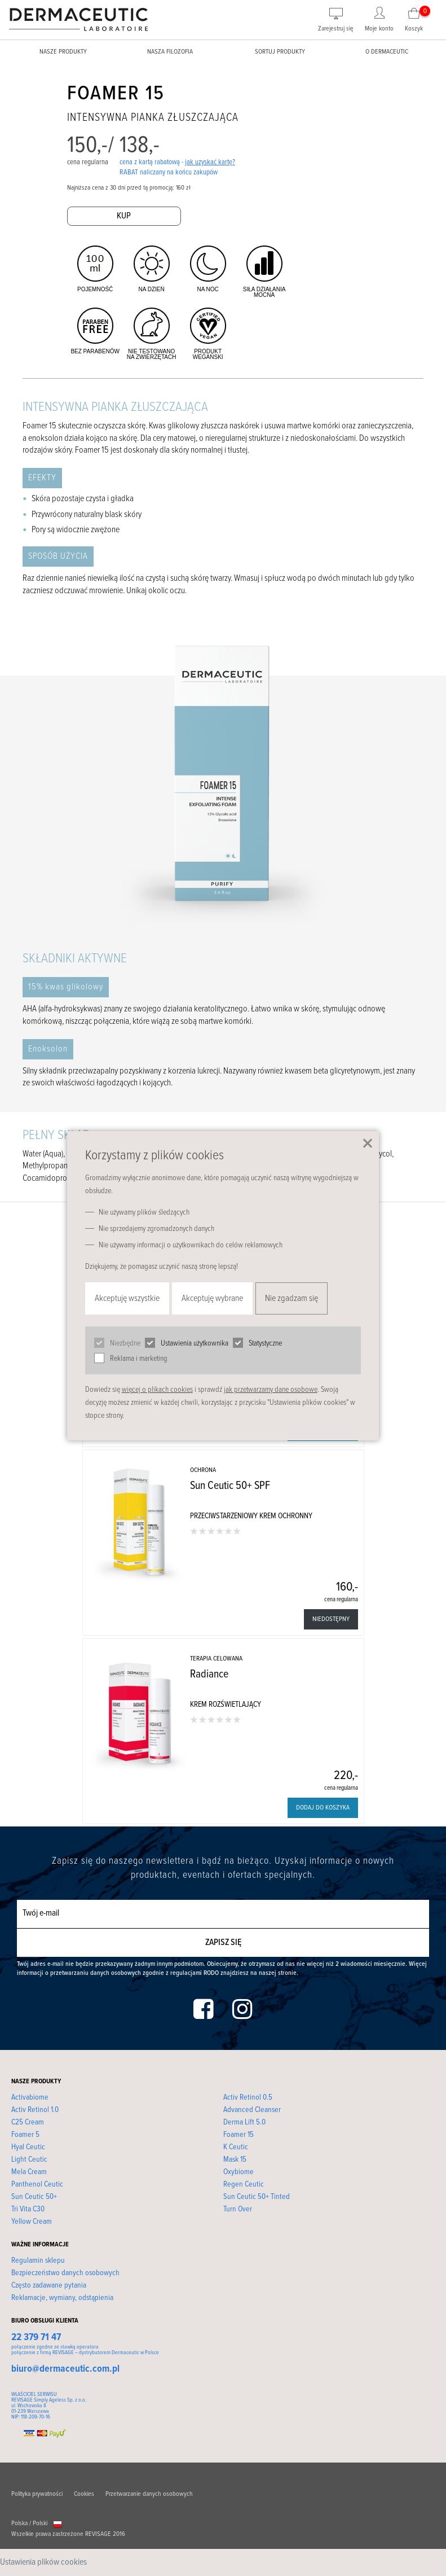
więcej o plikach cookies (157, 1390)
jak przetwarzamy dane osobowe (270, 1390)
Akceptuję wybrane (212, 1298)
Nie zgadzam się (291, 1298)
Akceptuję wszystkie (127, 1298)
